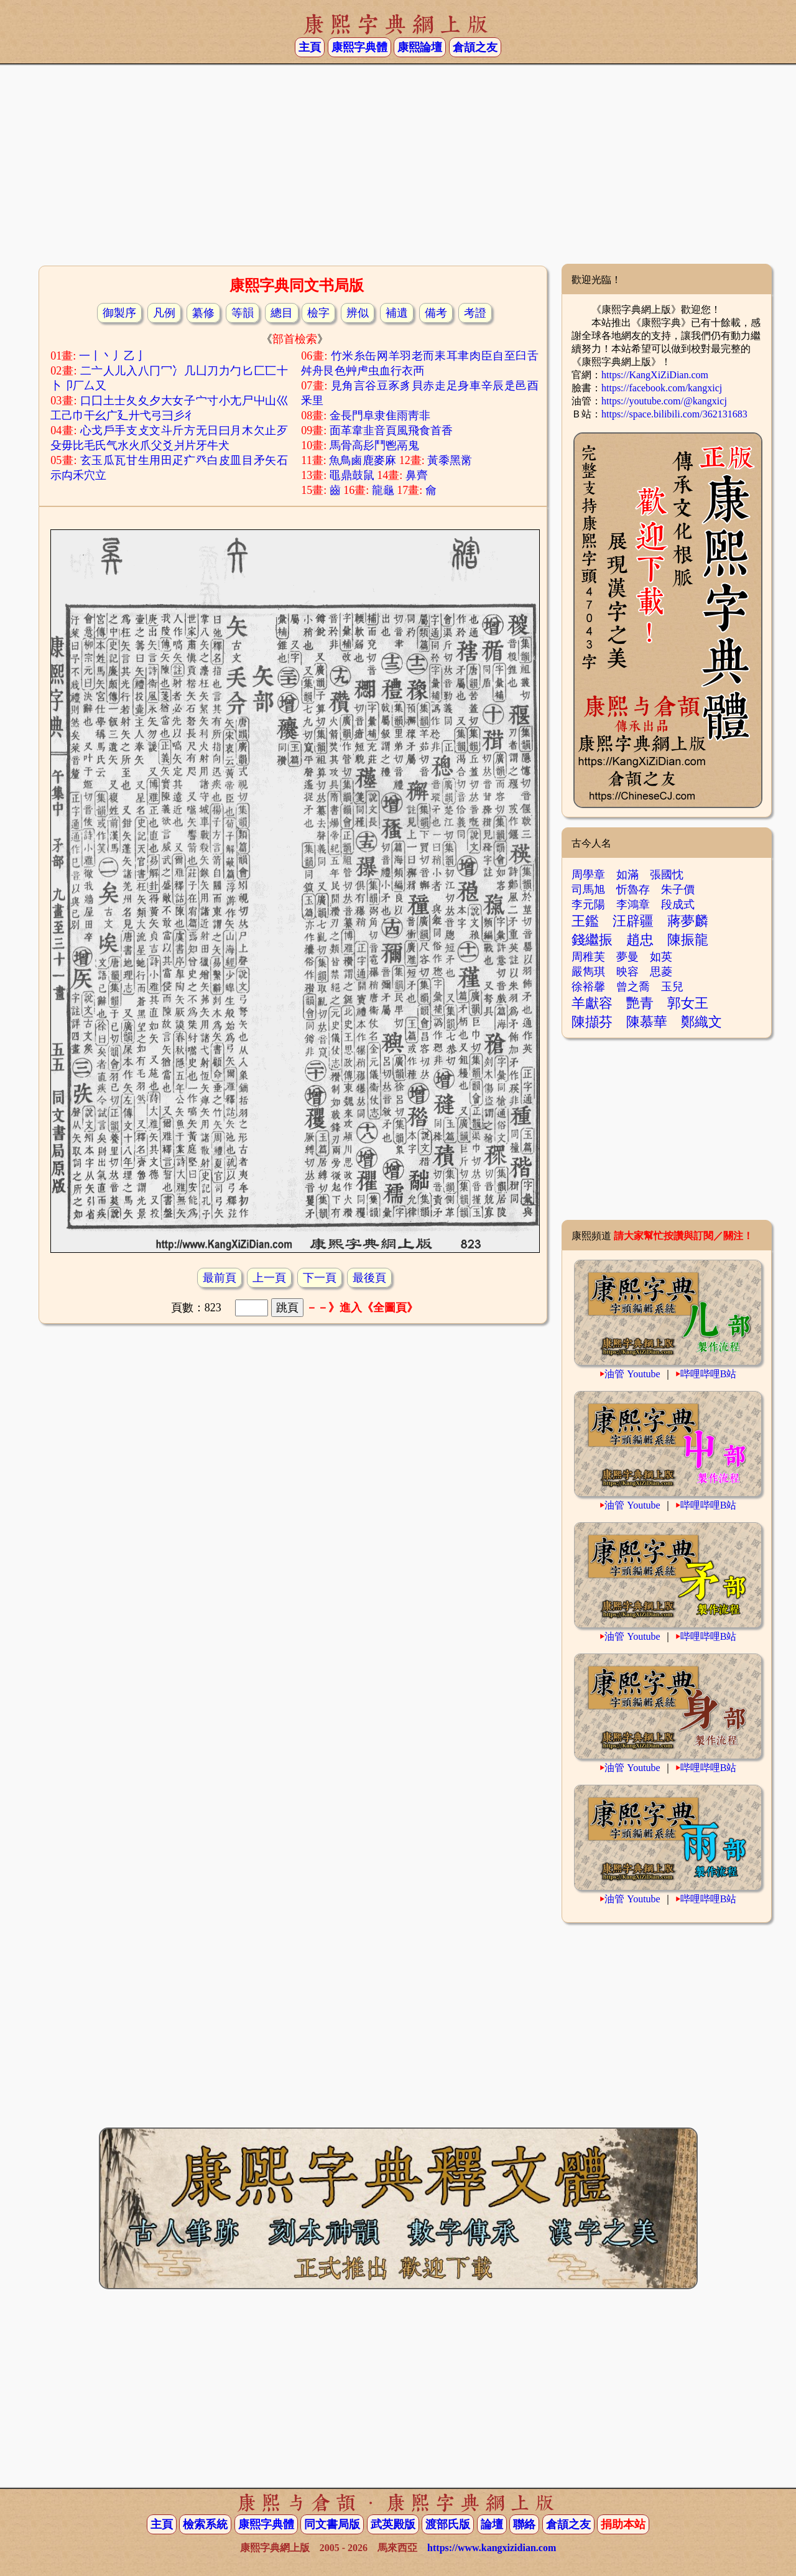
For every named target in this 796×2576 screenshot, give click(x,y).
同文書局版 (332, 2524)
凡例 (164, 313)
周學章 (588, 874)
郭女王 (687, 1003)
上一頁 (269, 1278)
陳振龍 (687, 939)
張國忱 (666, 874)
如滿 (627, 874)
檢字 (318, 313)
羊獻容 (592, 1003)
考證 (475, 313)
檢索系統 (205, 2524)
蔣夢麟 (687, 921)
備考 (436, 313)
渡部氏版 (447, 2524)
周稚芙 (588, 957)
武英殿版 (393, 2524)
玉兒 (672, 986)
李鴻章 (633, 904)
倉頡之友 (475, 47)
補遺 (397, 313)
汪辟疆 (633, 921)
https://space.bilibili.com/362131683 (674, 414)
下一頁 (319, 1278)
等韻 (242, 313)
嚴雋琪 (588, 971)
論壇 (492, 2524)
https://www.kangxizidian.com (491, 2547)
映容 (627, 971)
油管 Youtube (632, 1374)
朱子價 (678, 889)
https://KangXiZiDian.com (654, 375)
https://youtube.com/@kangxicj (664, 401)
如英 (661, 957)
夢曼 (627, 957)
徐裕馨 (588, 986)
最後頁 (369, 1278)
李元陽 (588, 904)
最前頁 (219, 1278)
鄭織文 (701, 1022)
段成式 (678, 904)
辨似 (357, 313)
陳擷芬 (592, 1022)
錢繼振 (592, 939)
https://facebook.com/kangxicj (661, 388)
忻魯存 (633, 889)
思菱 (661, 971)
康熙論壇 (419, 47)
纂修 (203, 313)
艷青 (640, 1003)
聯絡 (524, 2524)
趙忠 (640, 939)
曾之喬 (633, 986)
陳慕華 (646, 1022)
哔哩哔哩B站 (708, 1374)
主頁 (309, 47)
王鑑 (585, 921)
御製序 (119, 313)
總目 (282, 313)
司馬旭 (588, 889)
